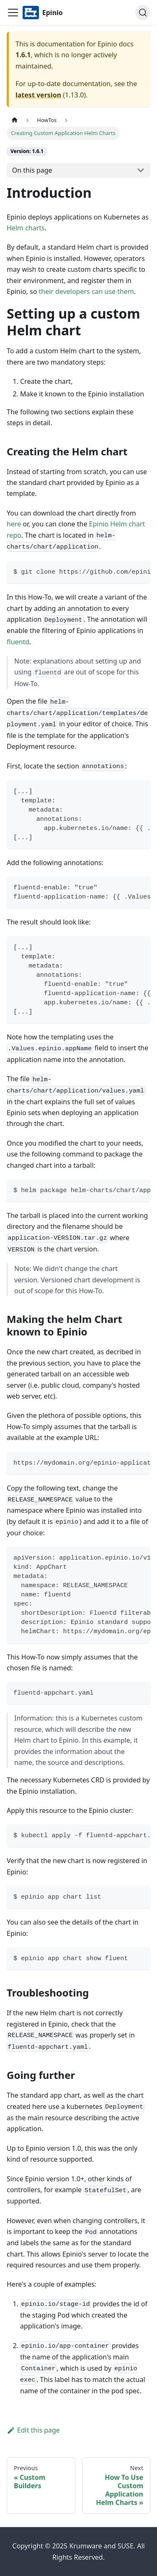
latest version (38, 95)
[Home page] (15, 120)
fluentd (18, 641)
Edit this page (33, 2430)
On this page (32, 170)
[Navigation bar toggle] (13, 12)
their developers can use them (86, 291)
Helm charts (26, 227)
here (14, 523)
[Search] (142, 12)
